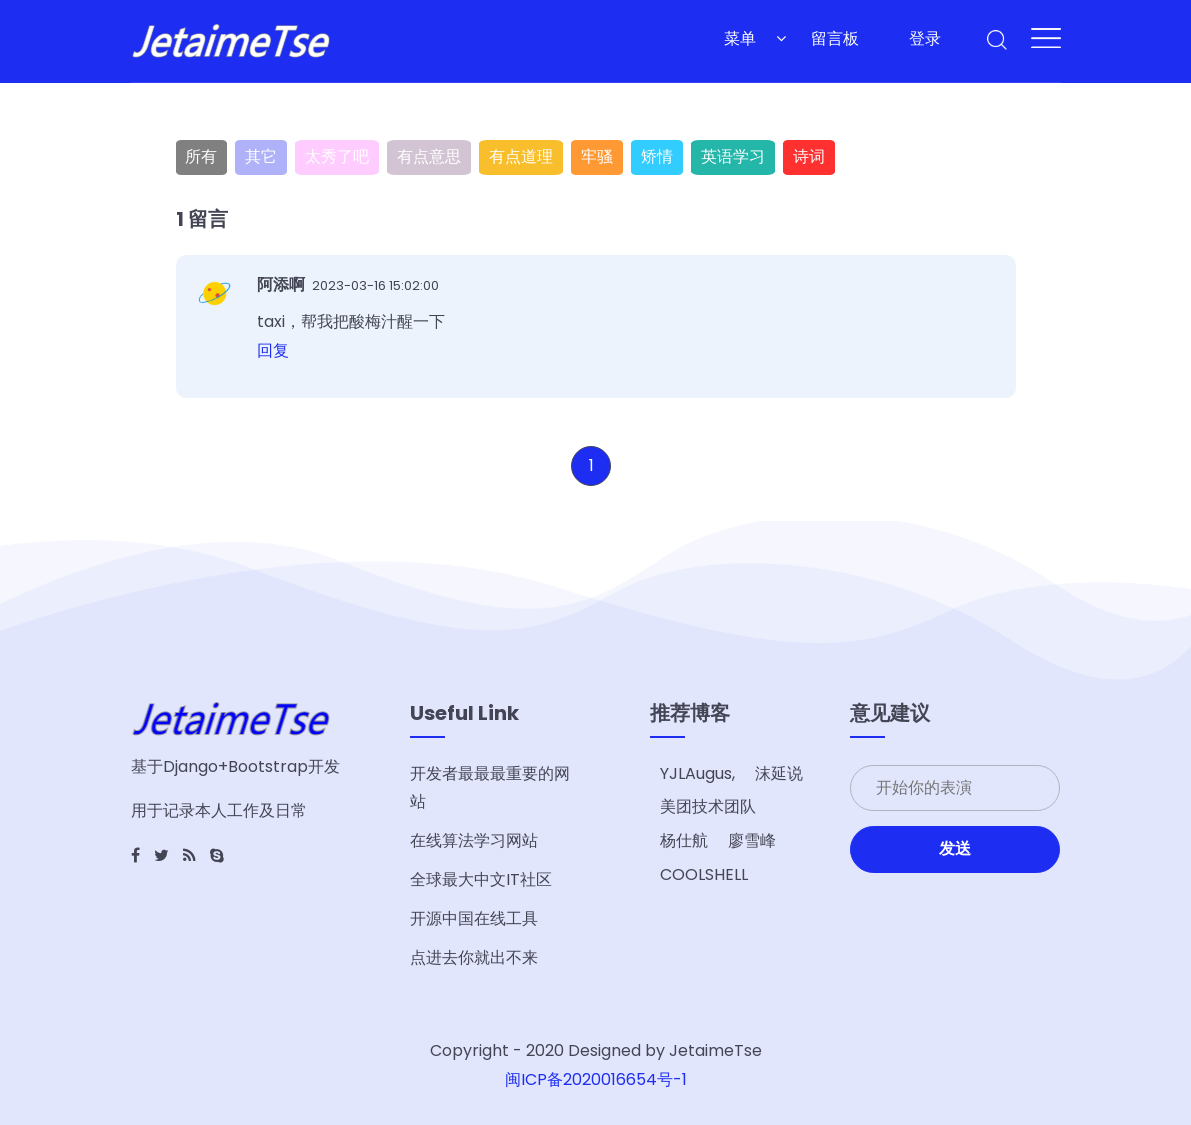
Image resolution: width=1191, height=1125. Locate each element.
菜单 (740, 38)
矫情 (657, 156)
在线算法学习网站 (474, 840)
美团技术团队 (708, 806)
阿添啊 (282, 284)
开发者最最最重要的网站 (490, 788)
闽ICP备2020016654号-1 (596, 1079)
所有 (201, 156)
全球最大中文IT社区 (481, 879)
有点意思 (429, 156)
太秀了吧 (337, 156)
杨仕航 (684, 840)
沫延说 (779, 773)
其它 (261, 156)
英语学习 (733, 156)
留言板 (835, 38)
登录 (925, 38)
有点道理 (521, 156)
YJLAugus (696, 773)
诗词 (809, 156)
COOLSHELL (704, 874)
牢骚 (597, 156)
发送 (955, 848)
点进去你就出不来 (474, 957)
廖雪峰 (752, 840)
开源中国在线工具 (474, 918)
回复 (273, 350)
